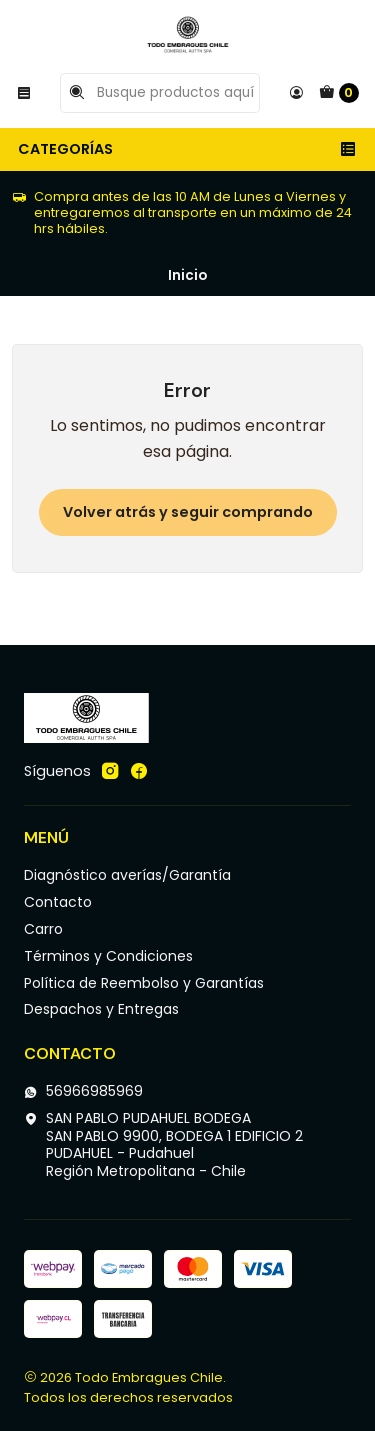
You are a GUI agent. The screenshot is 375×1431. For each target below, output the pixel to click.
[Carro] (339, 93)
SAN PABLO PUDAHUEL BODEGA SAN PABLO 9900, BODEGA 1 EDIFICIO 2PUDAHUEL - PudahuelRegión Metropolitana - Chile (163, 1144)
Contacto (58, 902)
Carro (43, 929)
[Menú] (24, 93)
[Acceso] (296, 93)
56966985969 (83, 1091)
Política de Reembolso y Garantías (144, 983)
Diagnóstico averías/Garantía (127, 875)
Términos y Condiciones (108, 956)
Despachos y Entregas (101, 1009)
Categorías (187, 149)
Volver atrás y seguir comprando (188, 512)
